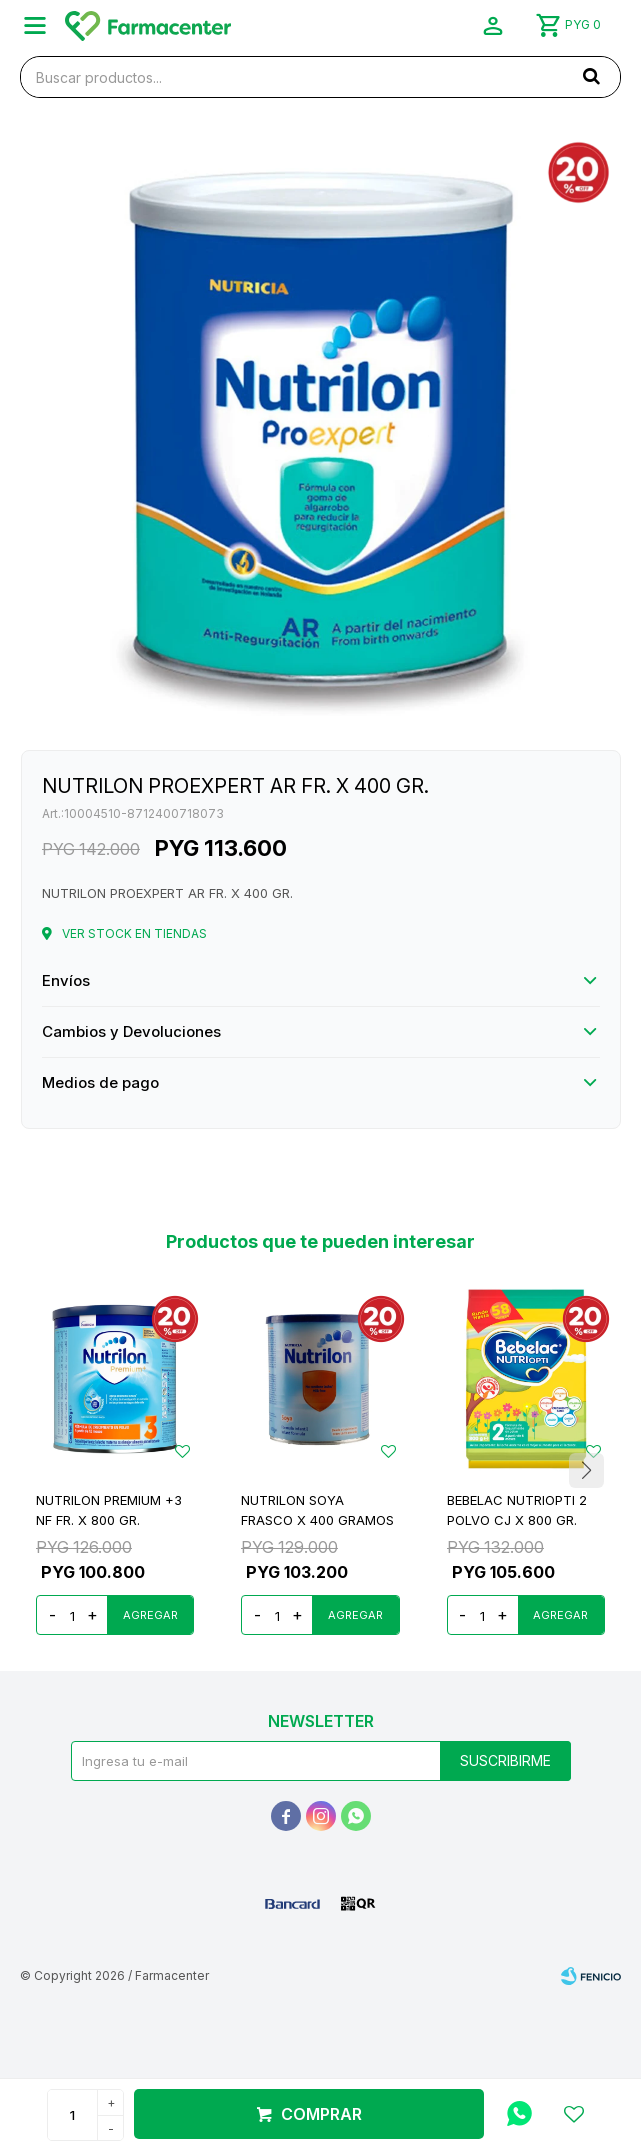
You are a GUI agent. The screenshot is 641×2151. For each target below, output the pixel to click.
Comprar (321, 2114)
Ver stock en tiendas (134, 933)
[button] (586, 1471)
